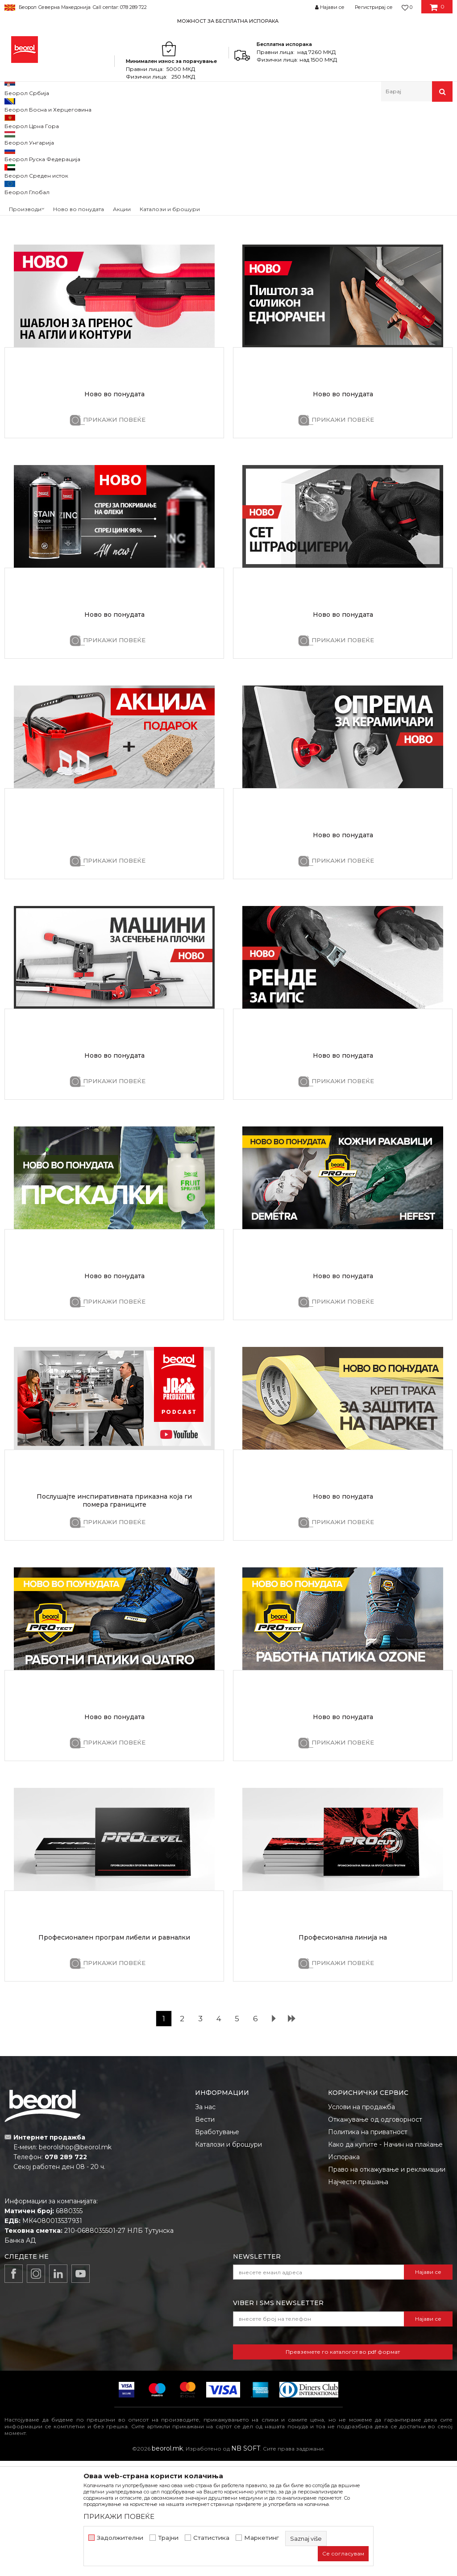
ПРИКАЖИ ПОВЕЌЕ (114, 314)
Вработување (217, 2247)
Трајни (168, 2537)
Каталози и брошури (228, 2260)
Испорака (344, 2272)
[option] (228, 21)
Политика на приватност (367, 2247)
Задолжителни (120, 2537)
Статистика (211, 2537)
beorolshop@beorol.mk (75, 2262)
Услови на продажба (361, 2222)
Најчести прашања (358, 2297)
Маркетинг (261, 2537)
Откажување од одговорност (375, 2235)
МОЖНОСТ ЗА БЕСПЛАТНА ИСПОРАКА (227, 21)
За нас (205, 2222)
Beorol (12, 120)
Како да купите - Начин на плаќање (385, 2260)
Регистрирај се (374, 7)
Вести (205, 2235)
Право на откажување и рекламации (386, 2285)
